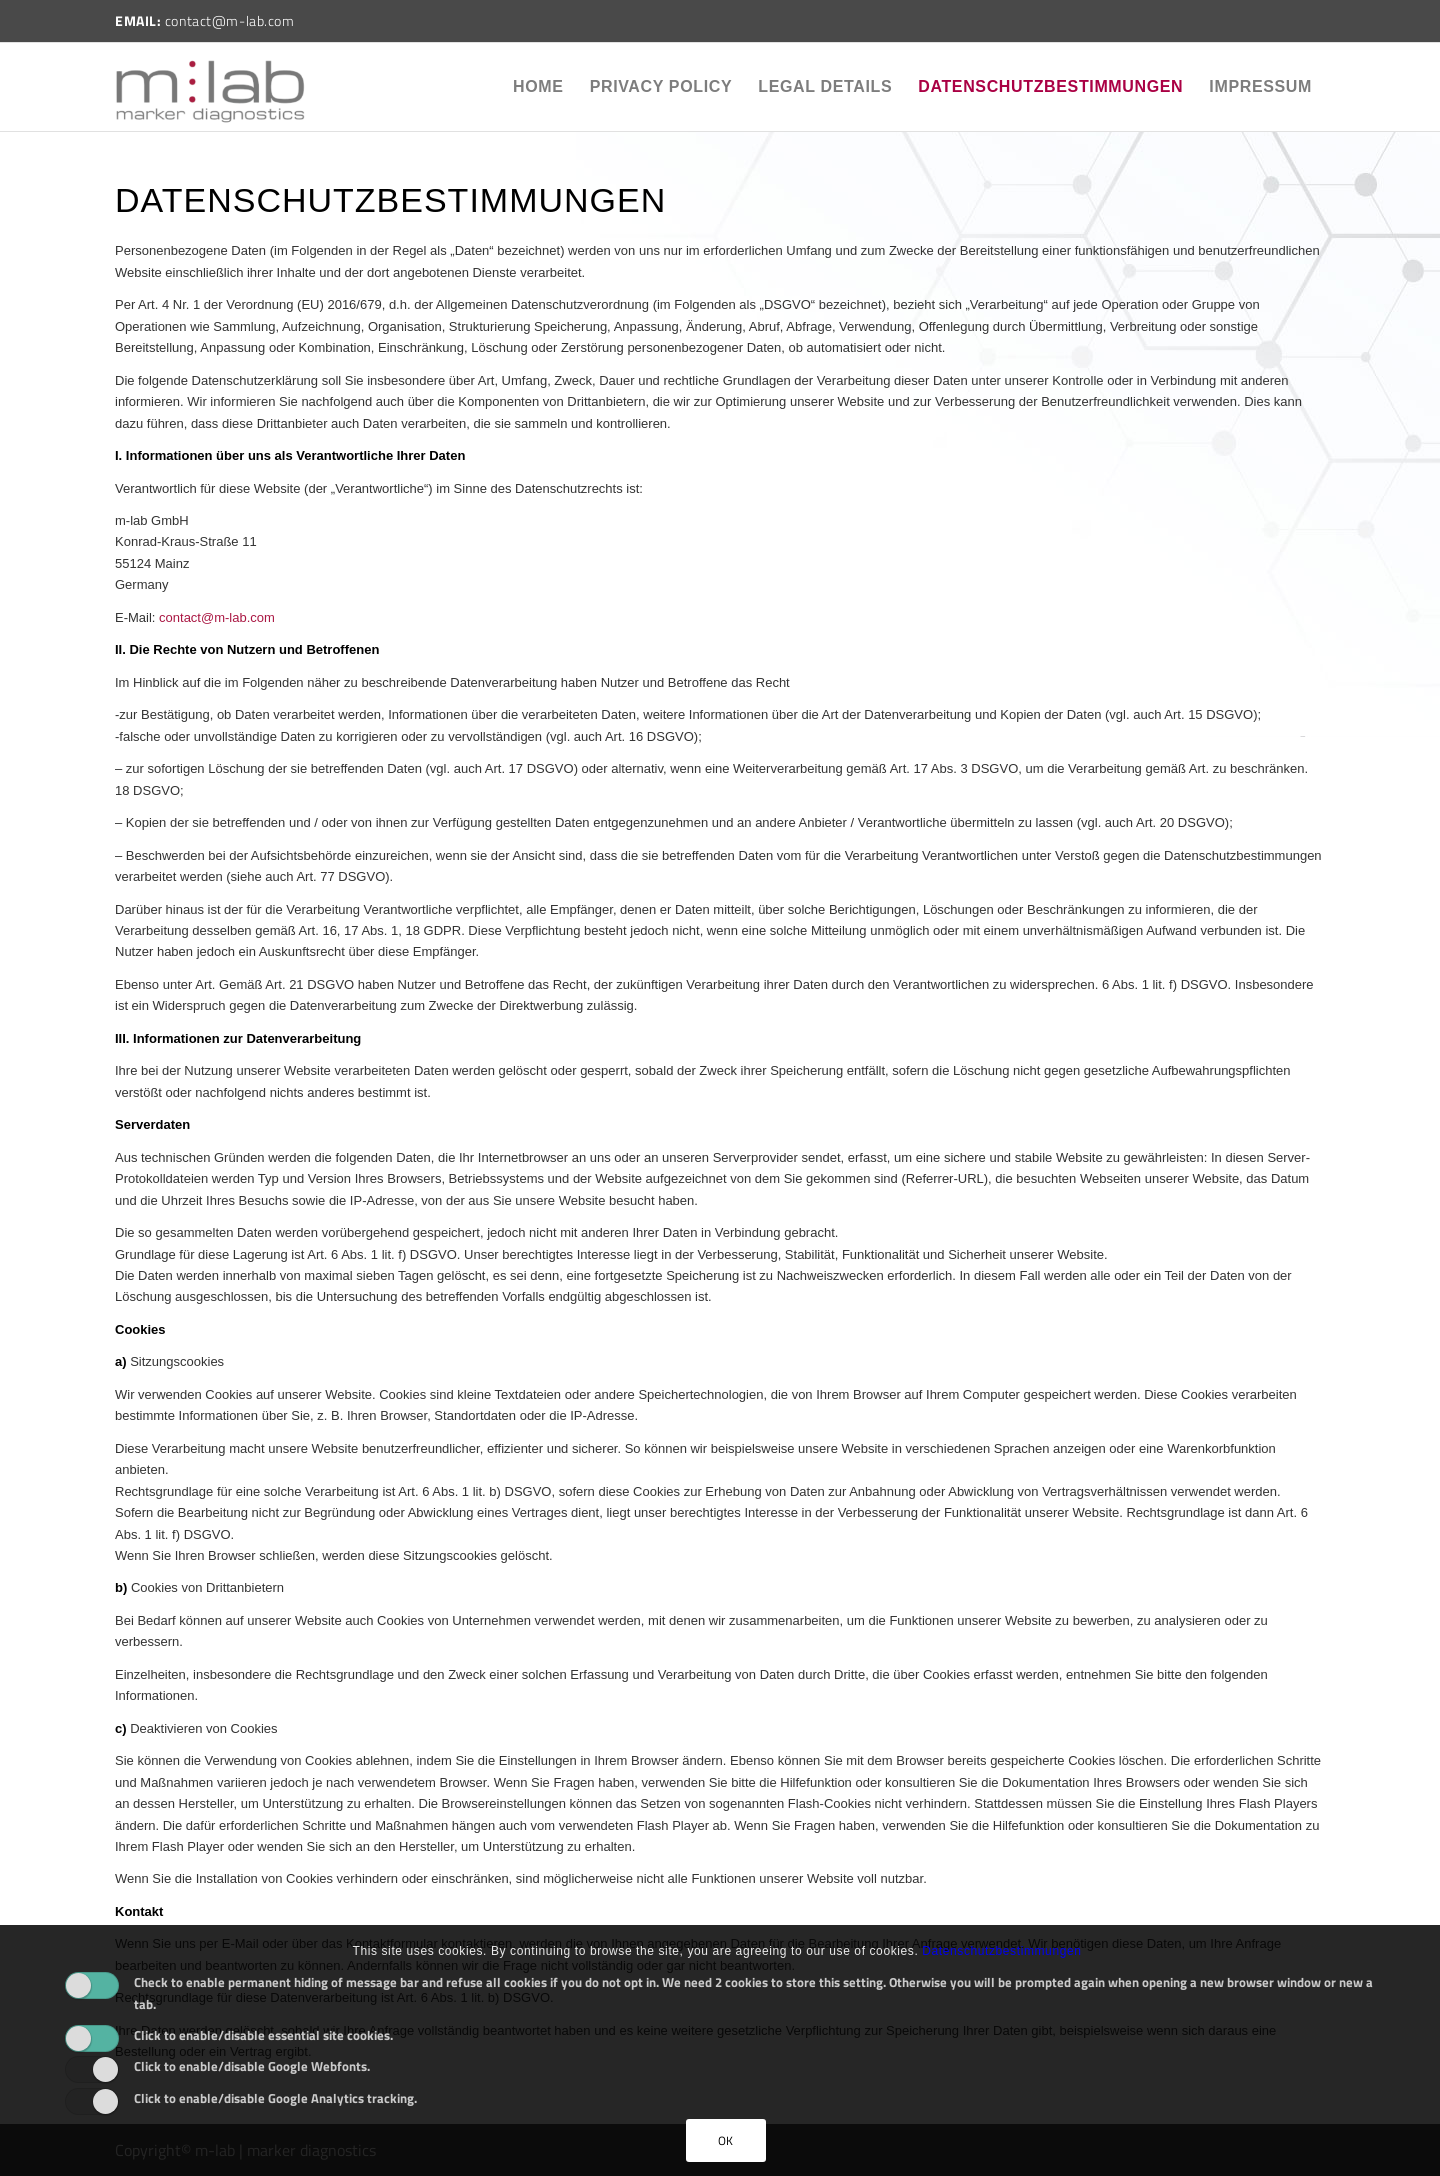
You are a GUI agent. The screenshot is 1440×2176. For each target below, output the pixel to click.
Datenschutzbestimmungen (1050, 86)
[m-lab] (210, 87)
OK (726, 2140)
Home (538, 86)
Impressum (1260, 86)
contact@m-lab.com (217, 617)
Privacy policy (661, 86)
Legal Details (825, 86)
